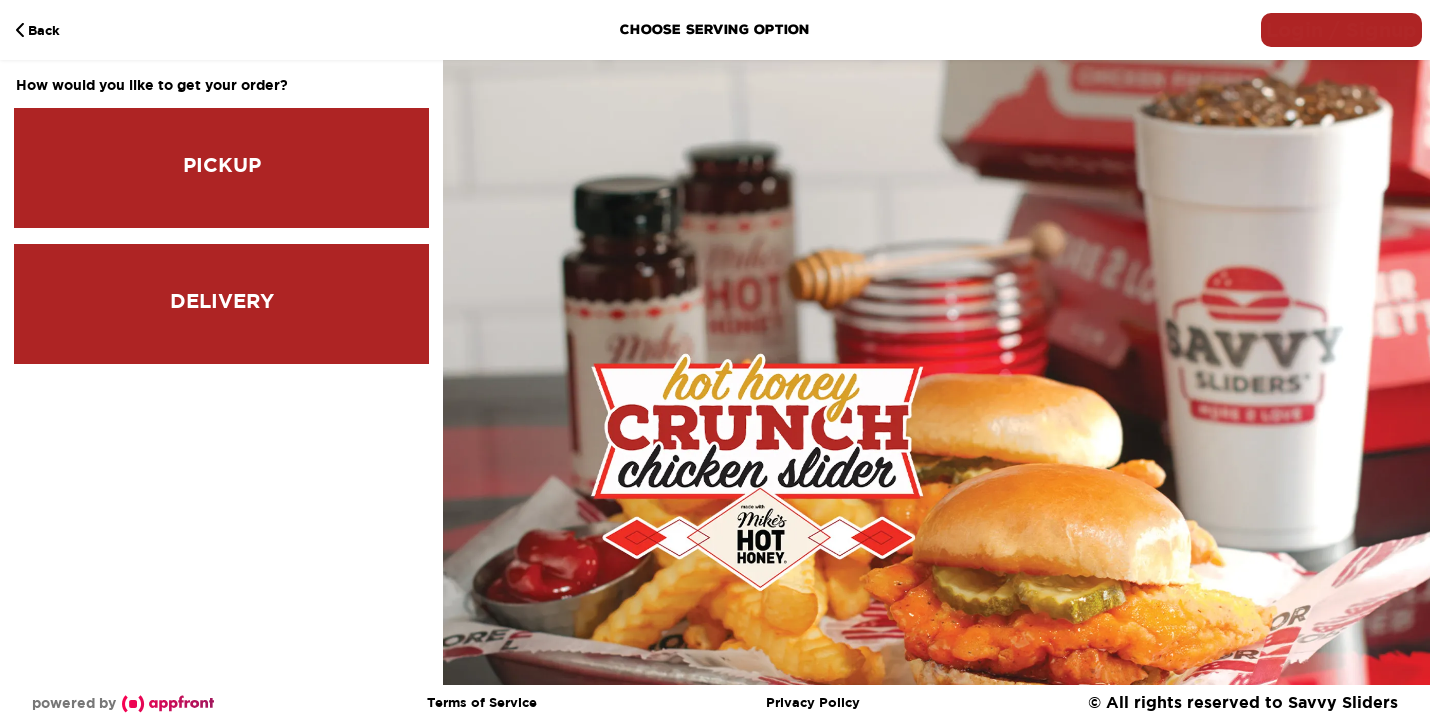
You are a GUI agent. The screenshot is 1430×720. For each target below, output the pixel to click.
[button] (1341, 30)
